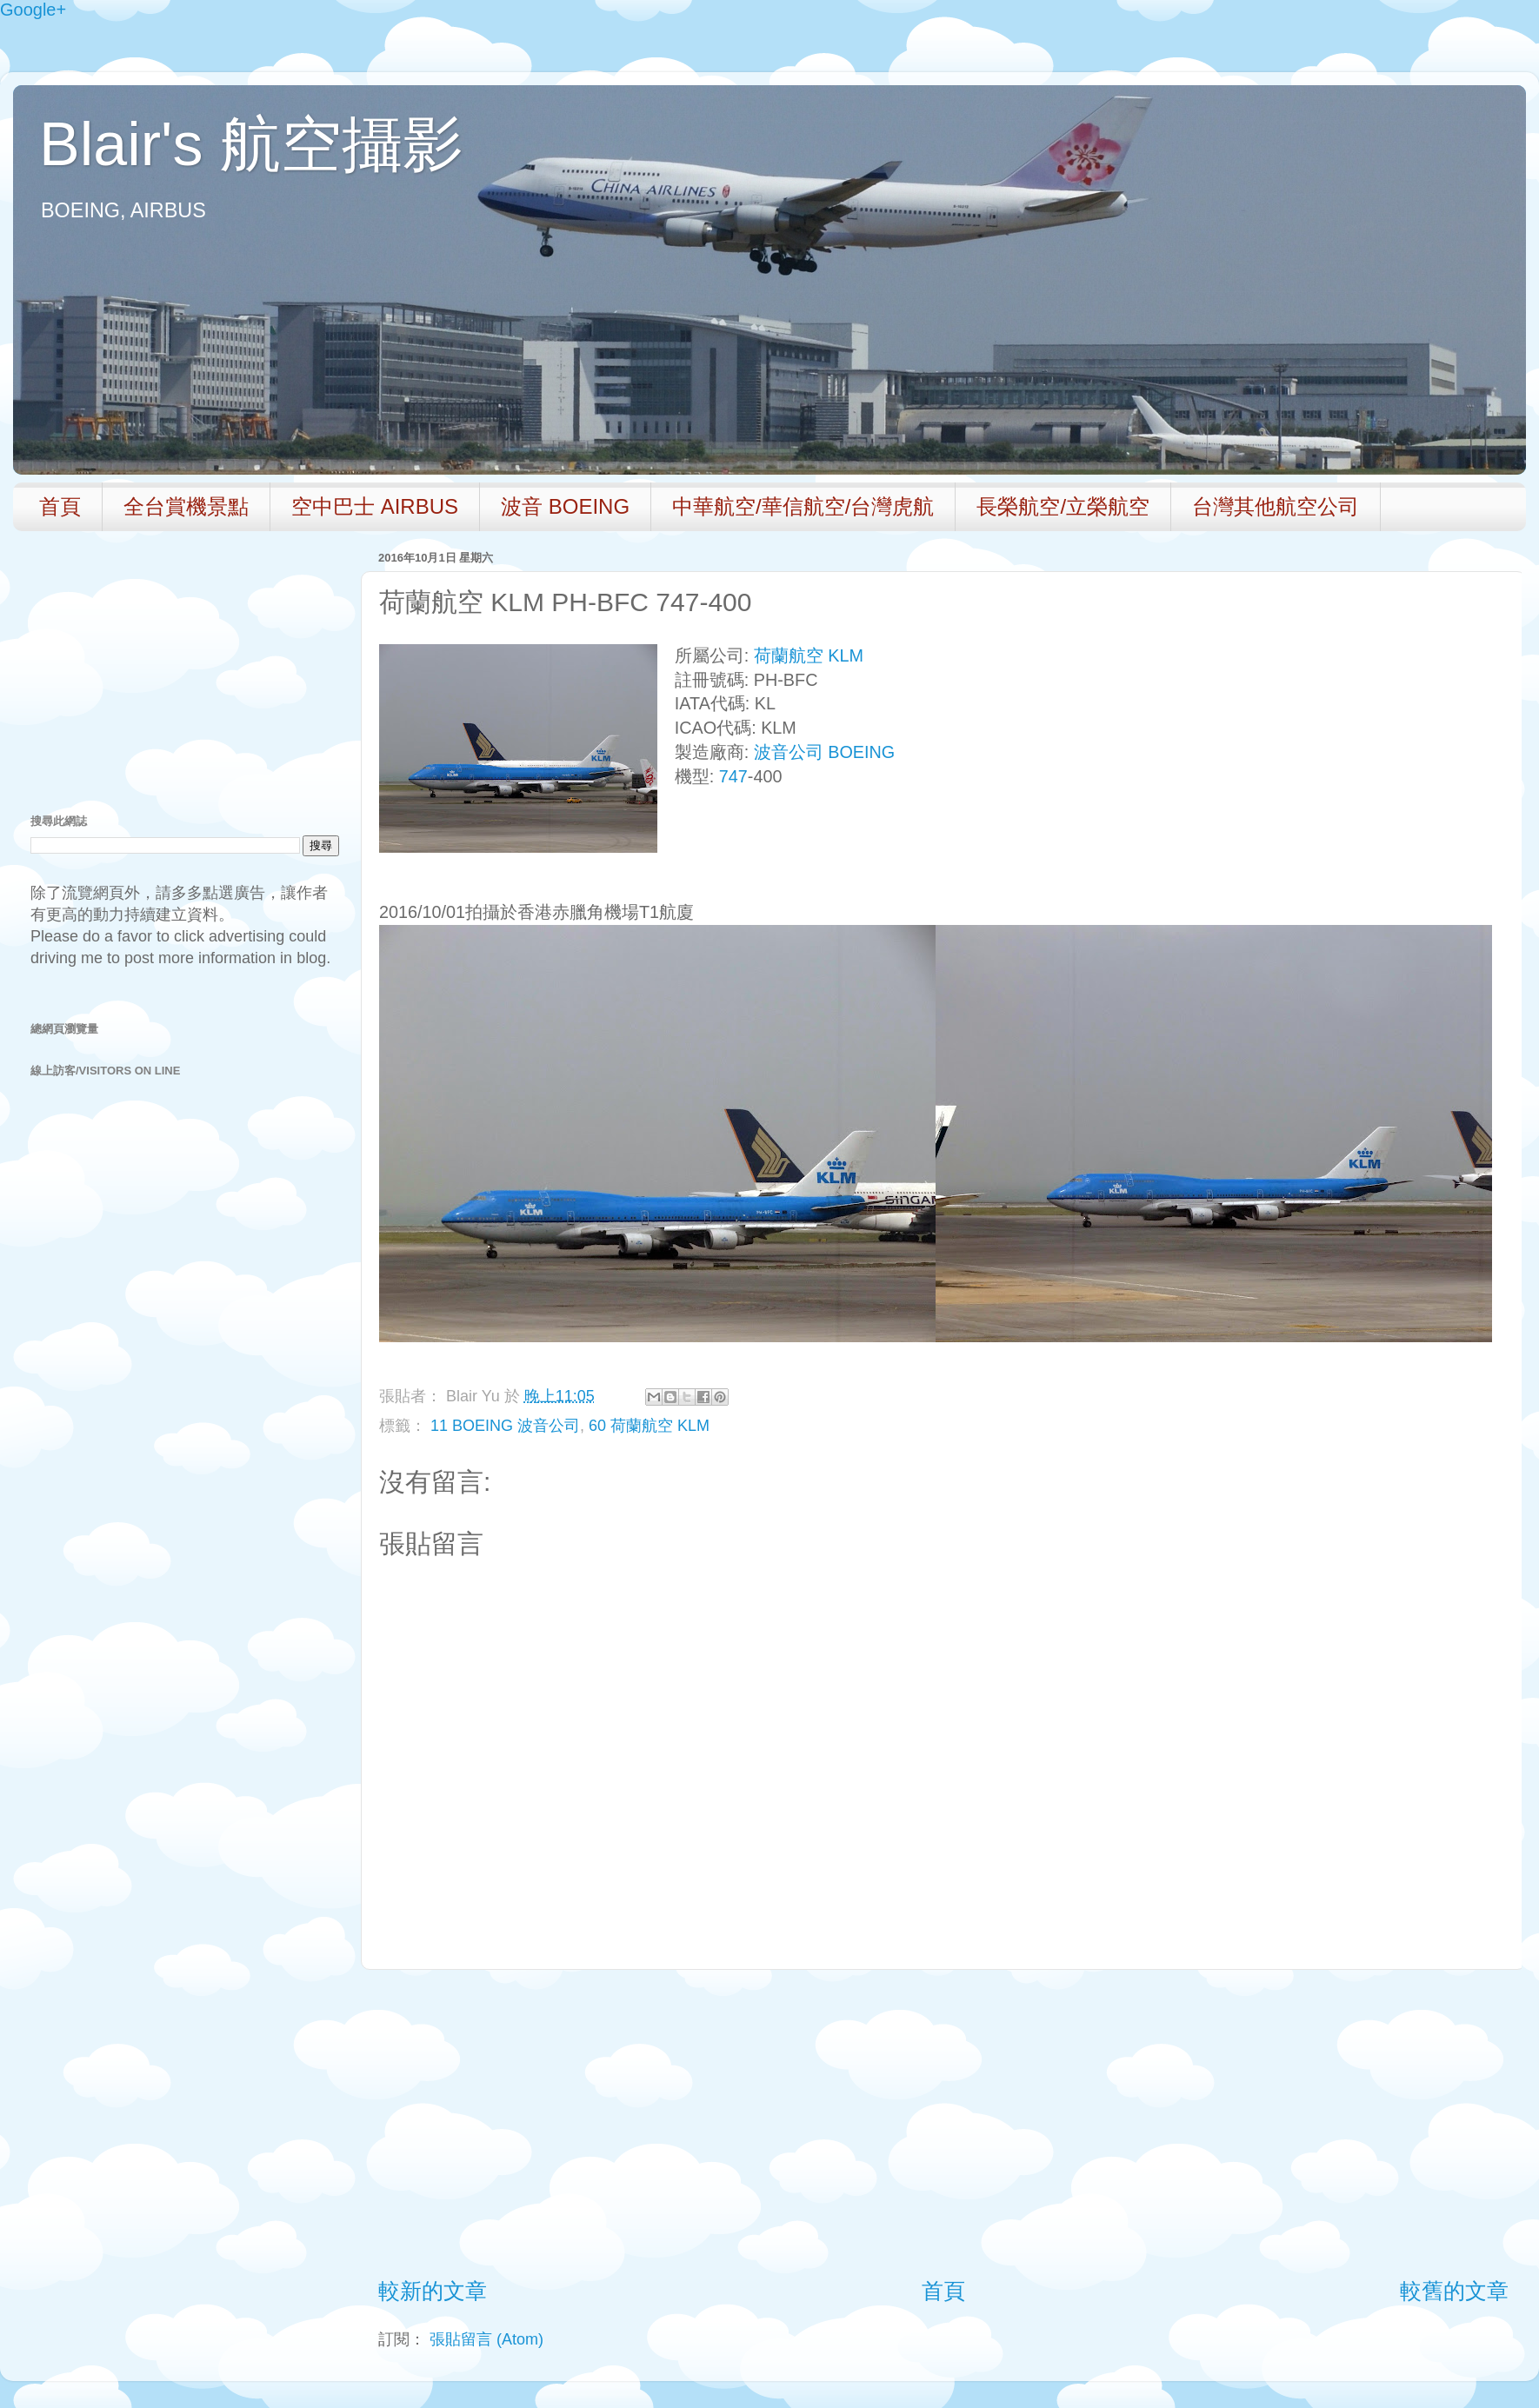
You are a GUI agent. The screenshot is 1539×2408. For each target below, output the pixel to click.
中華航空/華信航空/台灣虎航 (803, 506)
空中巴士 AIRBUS (374, 506)
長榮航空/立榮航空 (1062, 506)
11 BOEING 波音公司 (505, 1425)
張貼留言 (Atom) (486, 2339)
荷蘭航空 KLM (808, 655)
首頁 (60, 506)
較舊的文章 (1454, 2290)
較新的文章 (432, 2290)
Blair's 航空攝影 (251, 144)
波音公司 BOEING (824, 752)
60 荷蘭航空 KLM (649, 1425)
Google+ (33, 9)
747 (733, 776)
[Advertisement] (943, 2123)
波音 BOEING (565, 506)
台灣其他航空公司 (1275, 506)
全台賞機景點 (186, 506)
